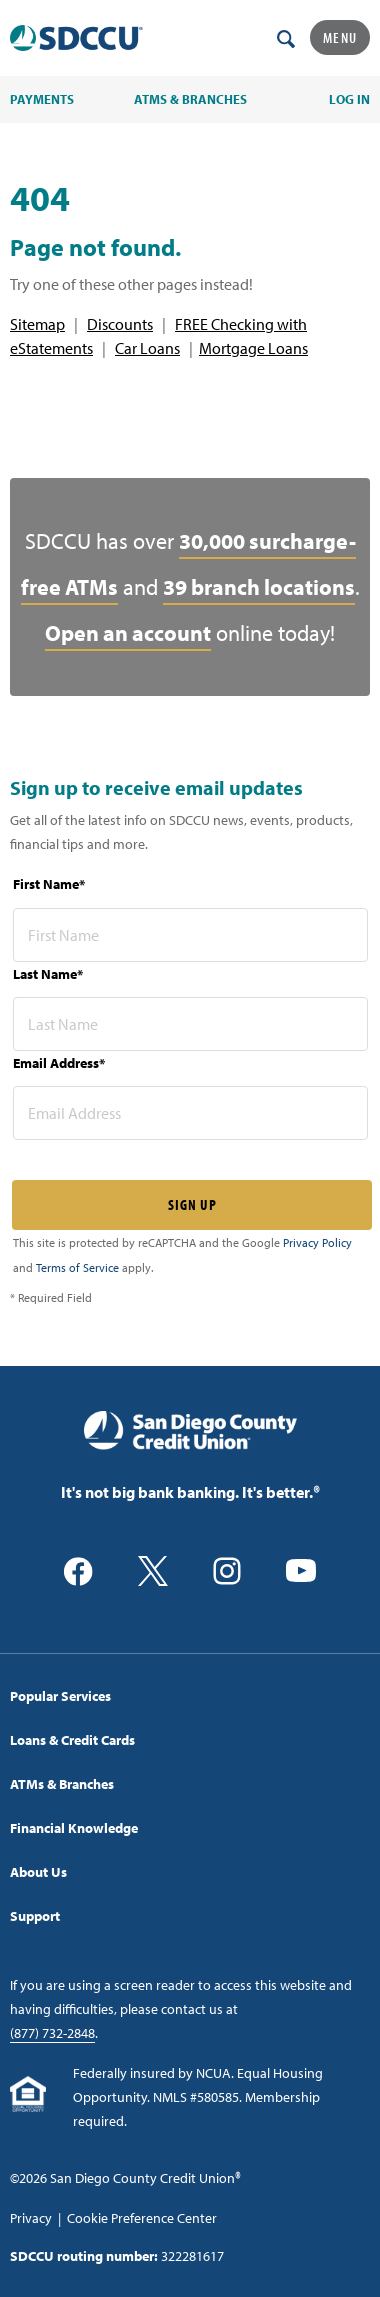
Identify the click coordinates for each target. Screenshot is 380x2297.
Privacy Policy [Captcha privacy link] (317, 1242)
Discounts (120, 324)
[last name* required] (190, 1024)
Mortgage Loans (253, 348)
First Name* (49, 884)
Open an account (128, 633)
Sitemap (37, 324)
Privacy (31, 2218)
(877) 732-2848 (52, 2033)
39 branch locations (259, 587)
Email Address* (59, 1063)
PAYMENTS (42, 99)
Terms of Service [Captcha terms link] (77, 1267)
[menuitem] (190, 1696)
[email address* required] (190, 1113)
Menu (340, 37)
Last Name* (48, 974)
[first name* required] (190, 935)
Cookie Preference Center (142, 2218)
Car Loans (147, 348)
